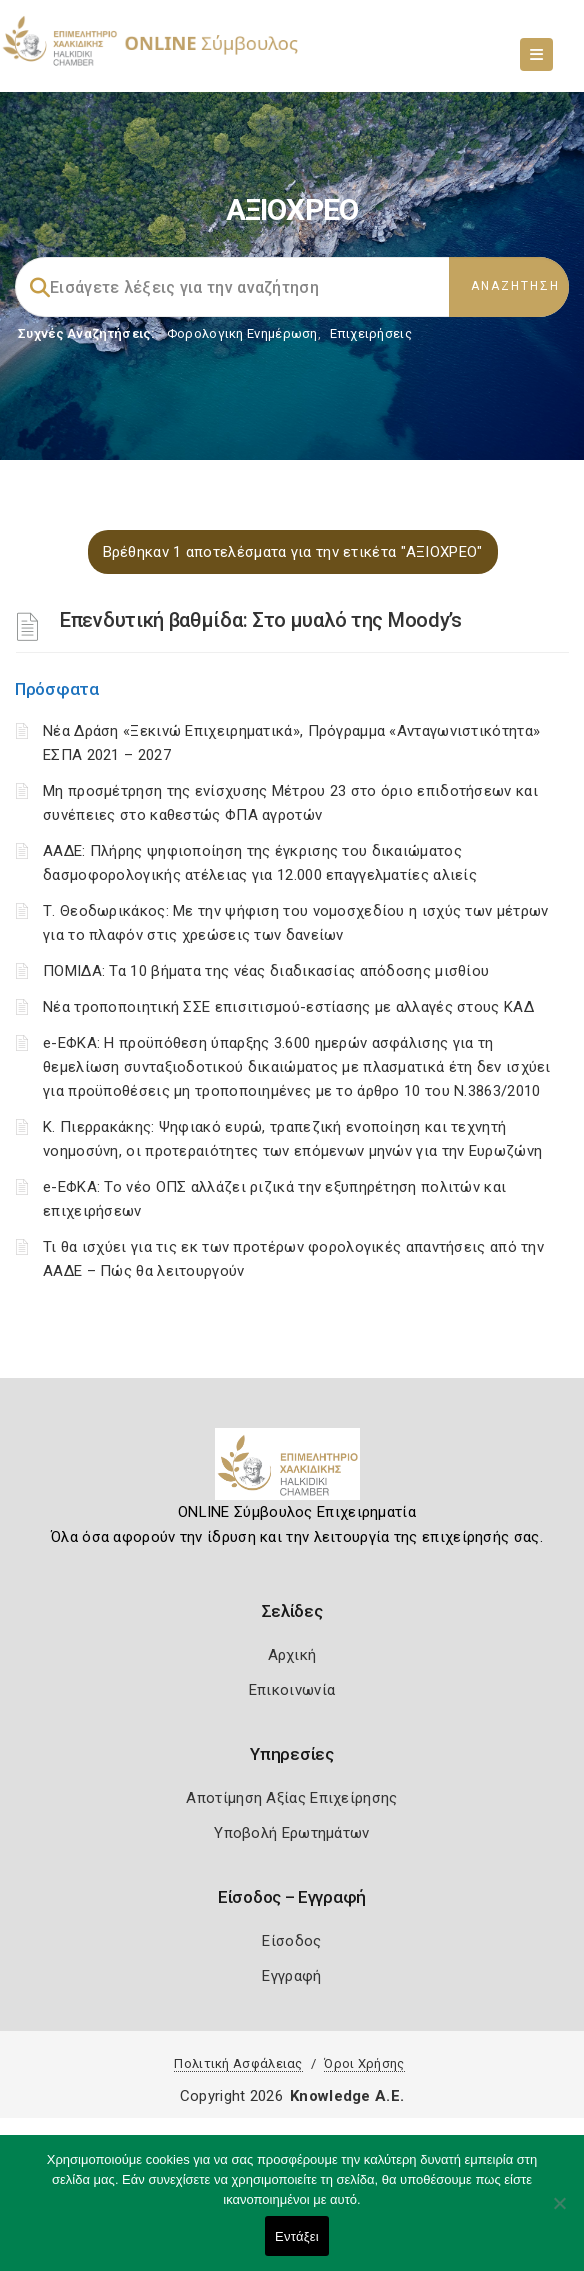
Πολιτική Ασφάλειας (238, 2063)
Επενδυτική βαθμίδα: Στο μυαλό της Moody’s (261, 620)
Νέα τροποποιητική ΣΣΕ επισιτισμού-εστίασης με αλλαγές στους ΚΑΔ (288, 1007)
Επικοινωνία (292, 1690)
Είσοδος (291, 1941)
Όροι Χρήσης (364, 2063)
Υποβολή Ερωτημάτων (291, 1833)
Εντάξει (297, 2236)
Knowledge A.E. (347, 2096)
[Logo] (292, 1472)
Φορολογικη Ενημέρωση (242, 333)
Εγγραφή (291, 1976)
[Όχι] (559, 2213)
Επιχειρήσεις (371, 333)
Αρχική (292, 1655)
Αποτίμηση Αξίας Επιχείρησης (291, 1798)
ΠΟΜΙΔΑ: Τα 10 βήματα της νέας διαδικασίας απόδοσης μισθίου (266, 971)
